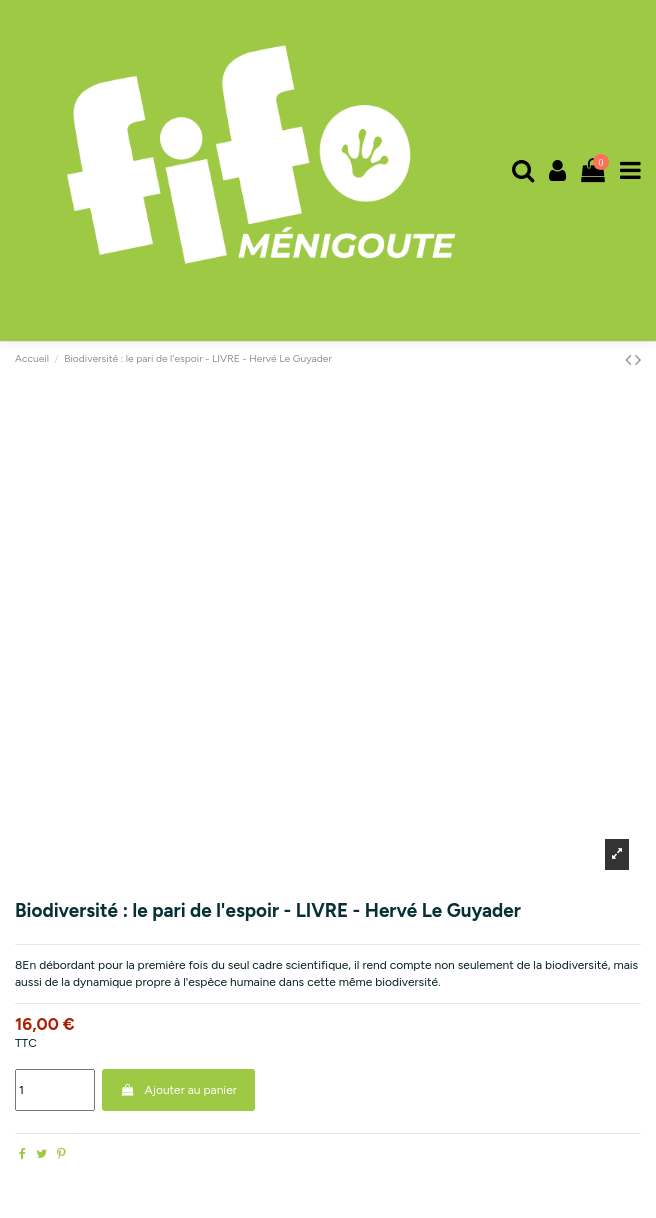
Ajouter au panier (178, 1090)
